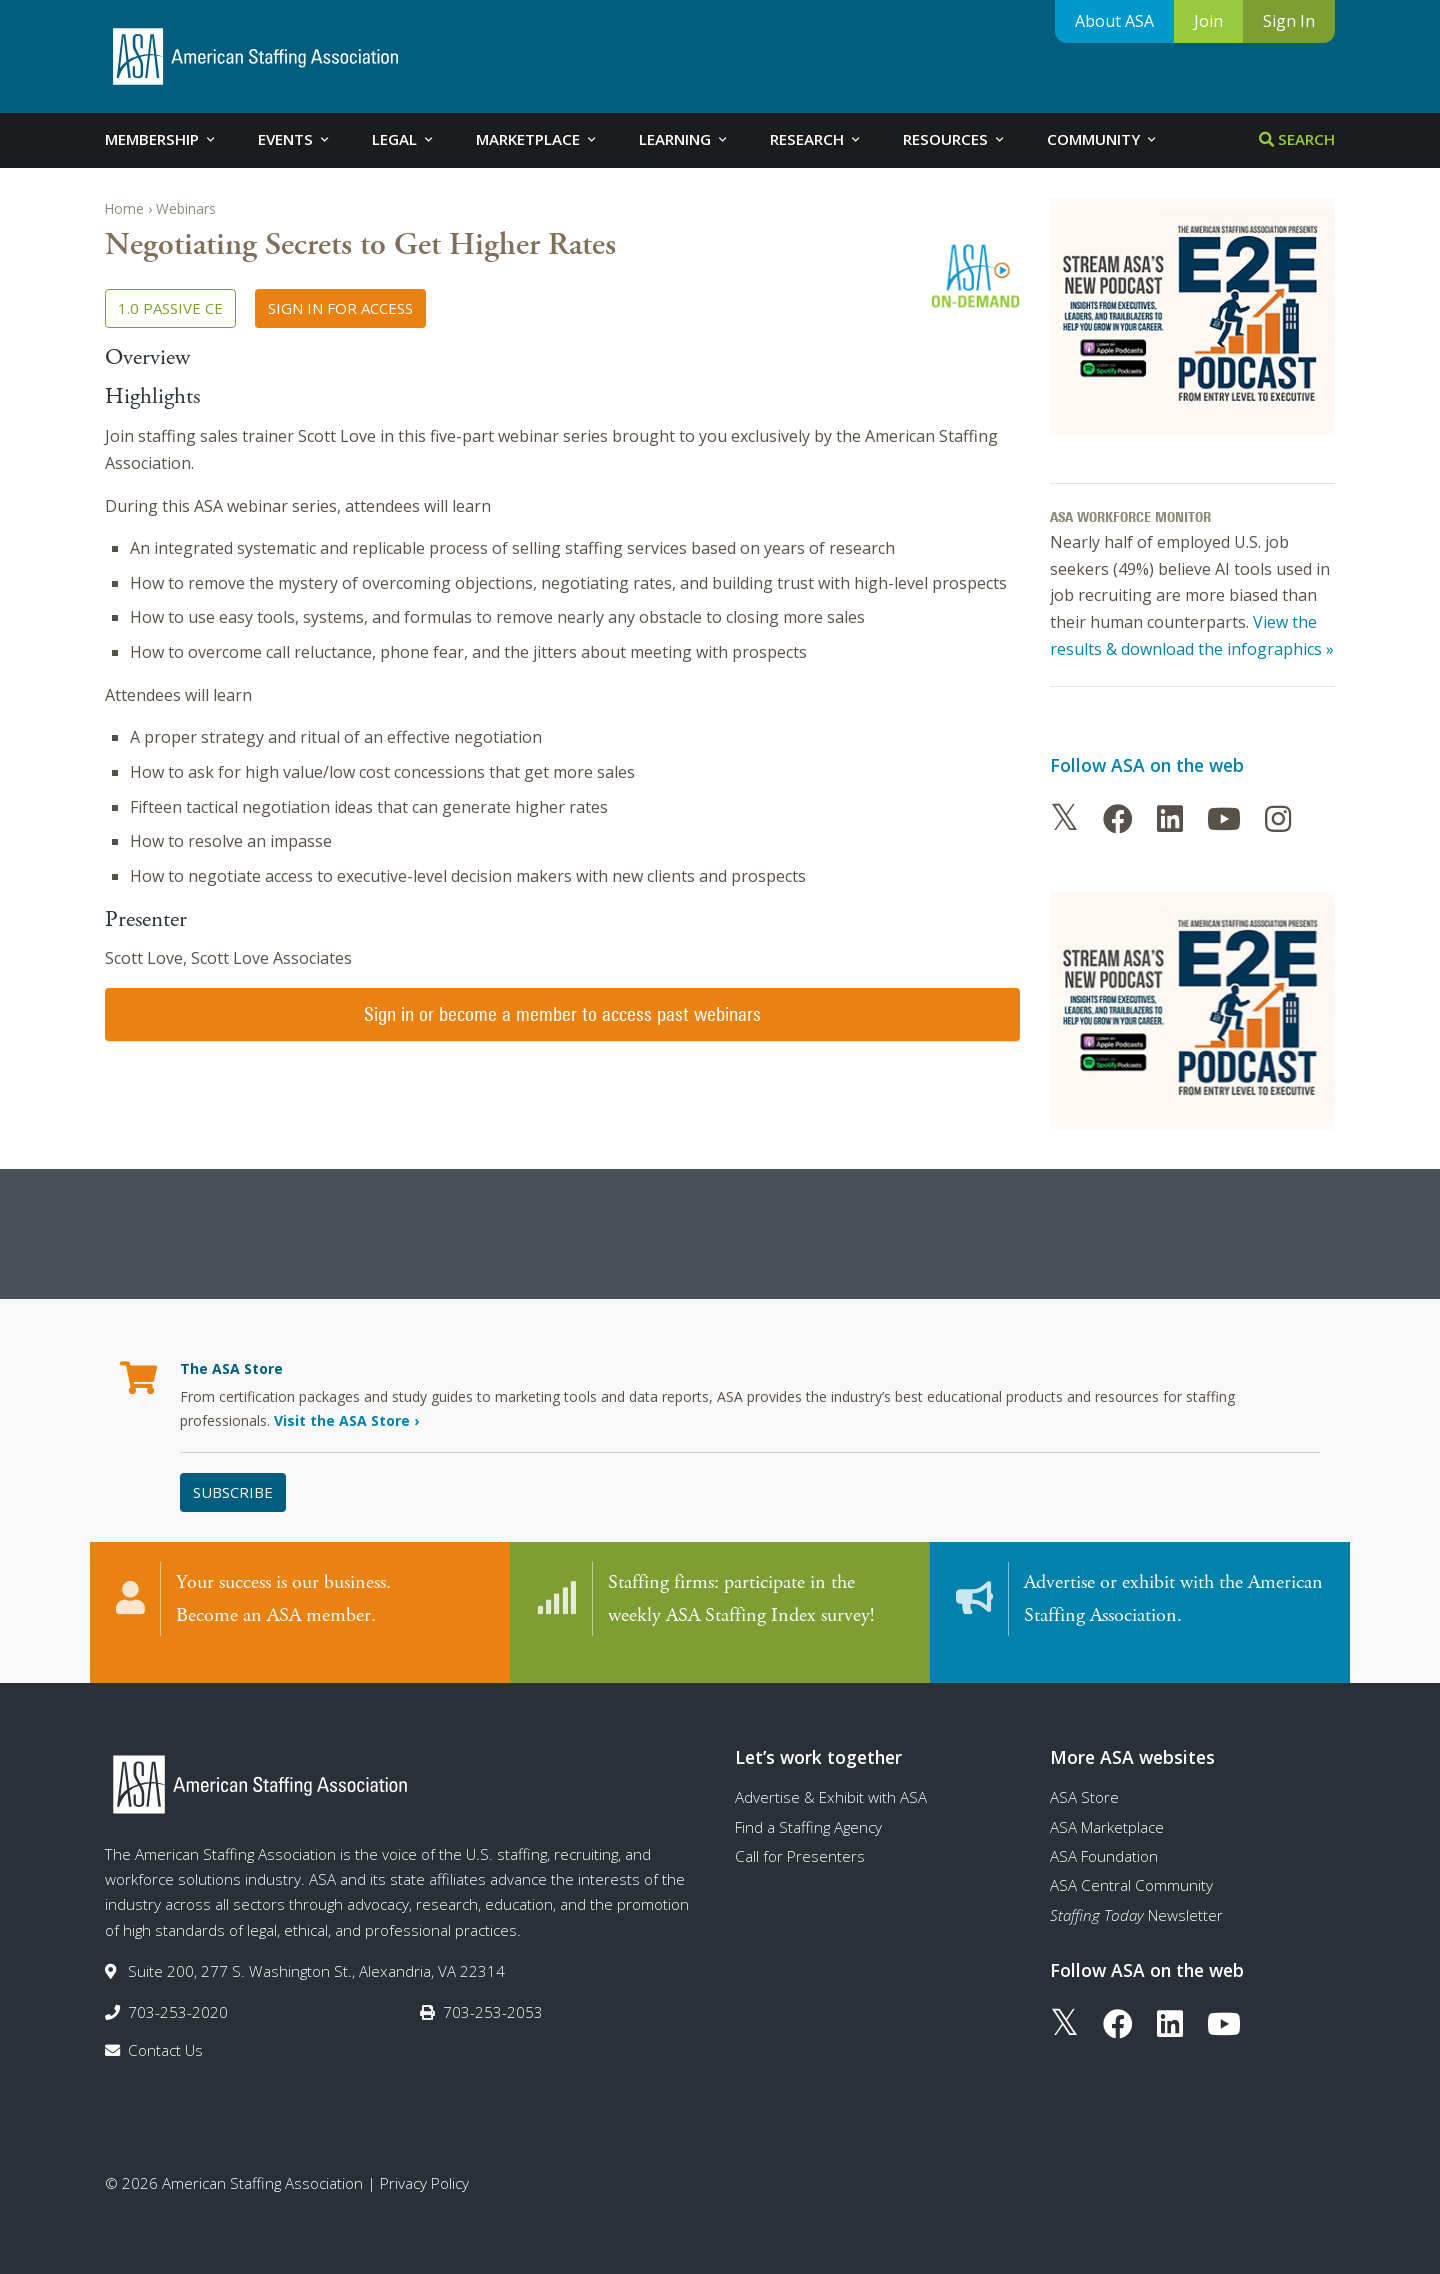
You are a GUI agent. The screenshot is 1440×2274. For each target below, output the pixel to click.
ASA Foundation (1104, 1837)
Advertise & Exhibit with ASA (831, 1779)
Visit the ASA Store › (346, 1420)
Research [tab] (816, 139)
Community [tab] (1103, 139)
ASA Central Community (1131, 1867)
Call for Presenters (800, 1837)
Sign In (1289, 21)
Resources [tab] (955, 139)
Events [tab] (295, 139)
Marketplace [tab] (537, 139)
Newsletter (1136, 1896)
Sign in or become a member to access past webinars (562, 1014)
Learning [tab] (684, 139)
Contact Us (165, 2031)
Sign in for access (340, 308)
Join (1208, 21)
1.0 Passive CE (170, 308)
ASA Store (1084, 1779)
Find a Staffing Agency (808, 1808)
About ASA (1114, 21)
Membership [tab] (161, 139)
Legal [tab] (404, 139)
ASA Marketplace (1107, 1808)
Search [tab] (1297, 139)
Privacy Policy (424, 2164)
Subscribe (233, 1492)
